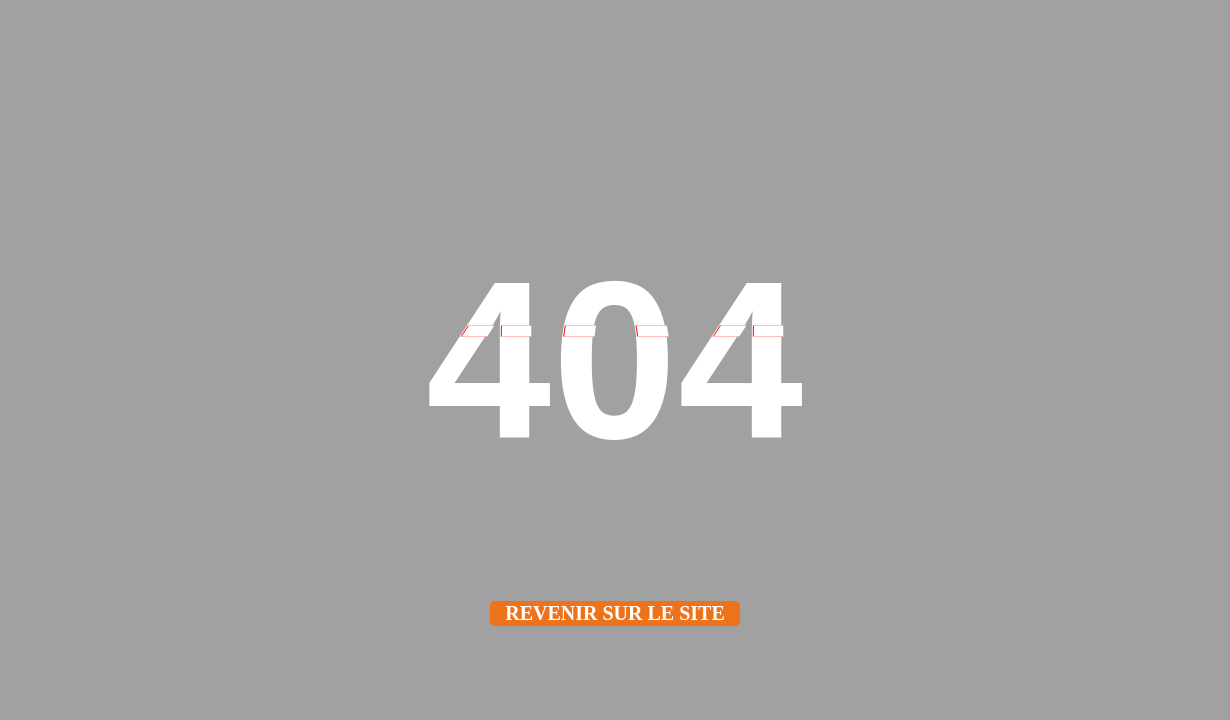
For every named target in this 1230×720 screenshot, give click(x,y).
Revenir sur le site (615, 613)
